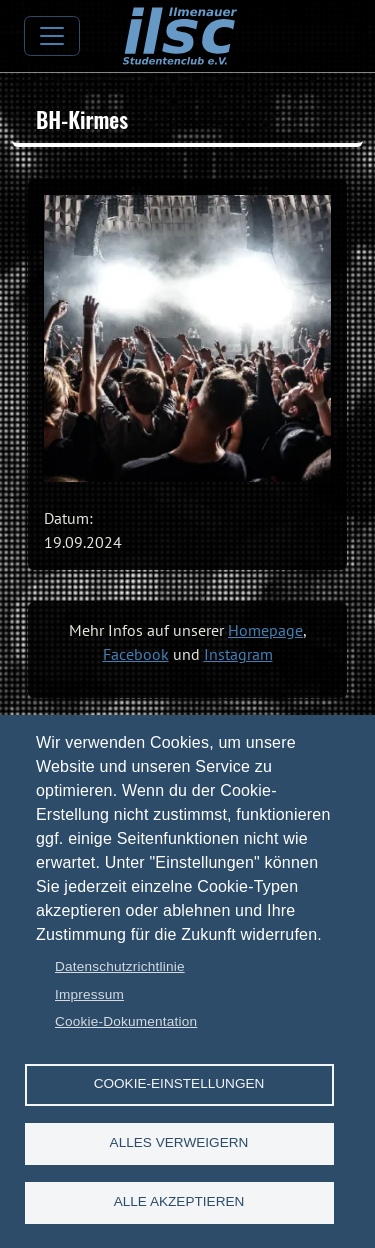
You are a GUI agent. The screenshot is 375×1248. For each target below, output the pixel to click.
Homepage (265, 630)
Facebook (136, 654)
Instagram (238, 654)
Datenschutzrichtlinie (120, 966)
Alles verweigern (179, 1142)
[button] (187, 338)
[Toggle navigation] (52, 36)
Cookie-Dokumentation (126, 1021)
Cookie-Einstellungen (179, 1083)
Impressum (89, 994)
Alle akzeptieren (179, 1201)
